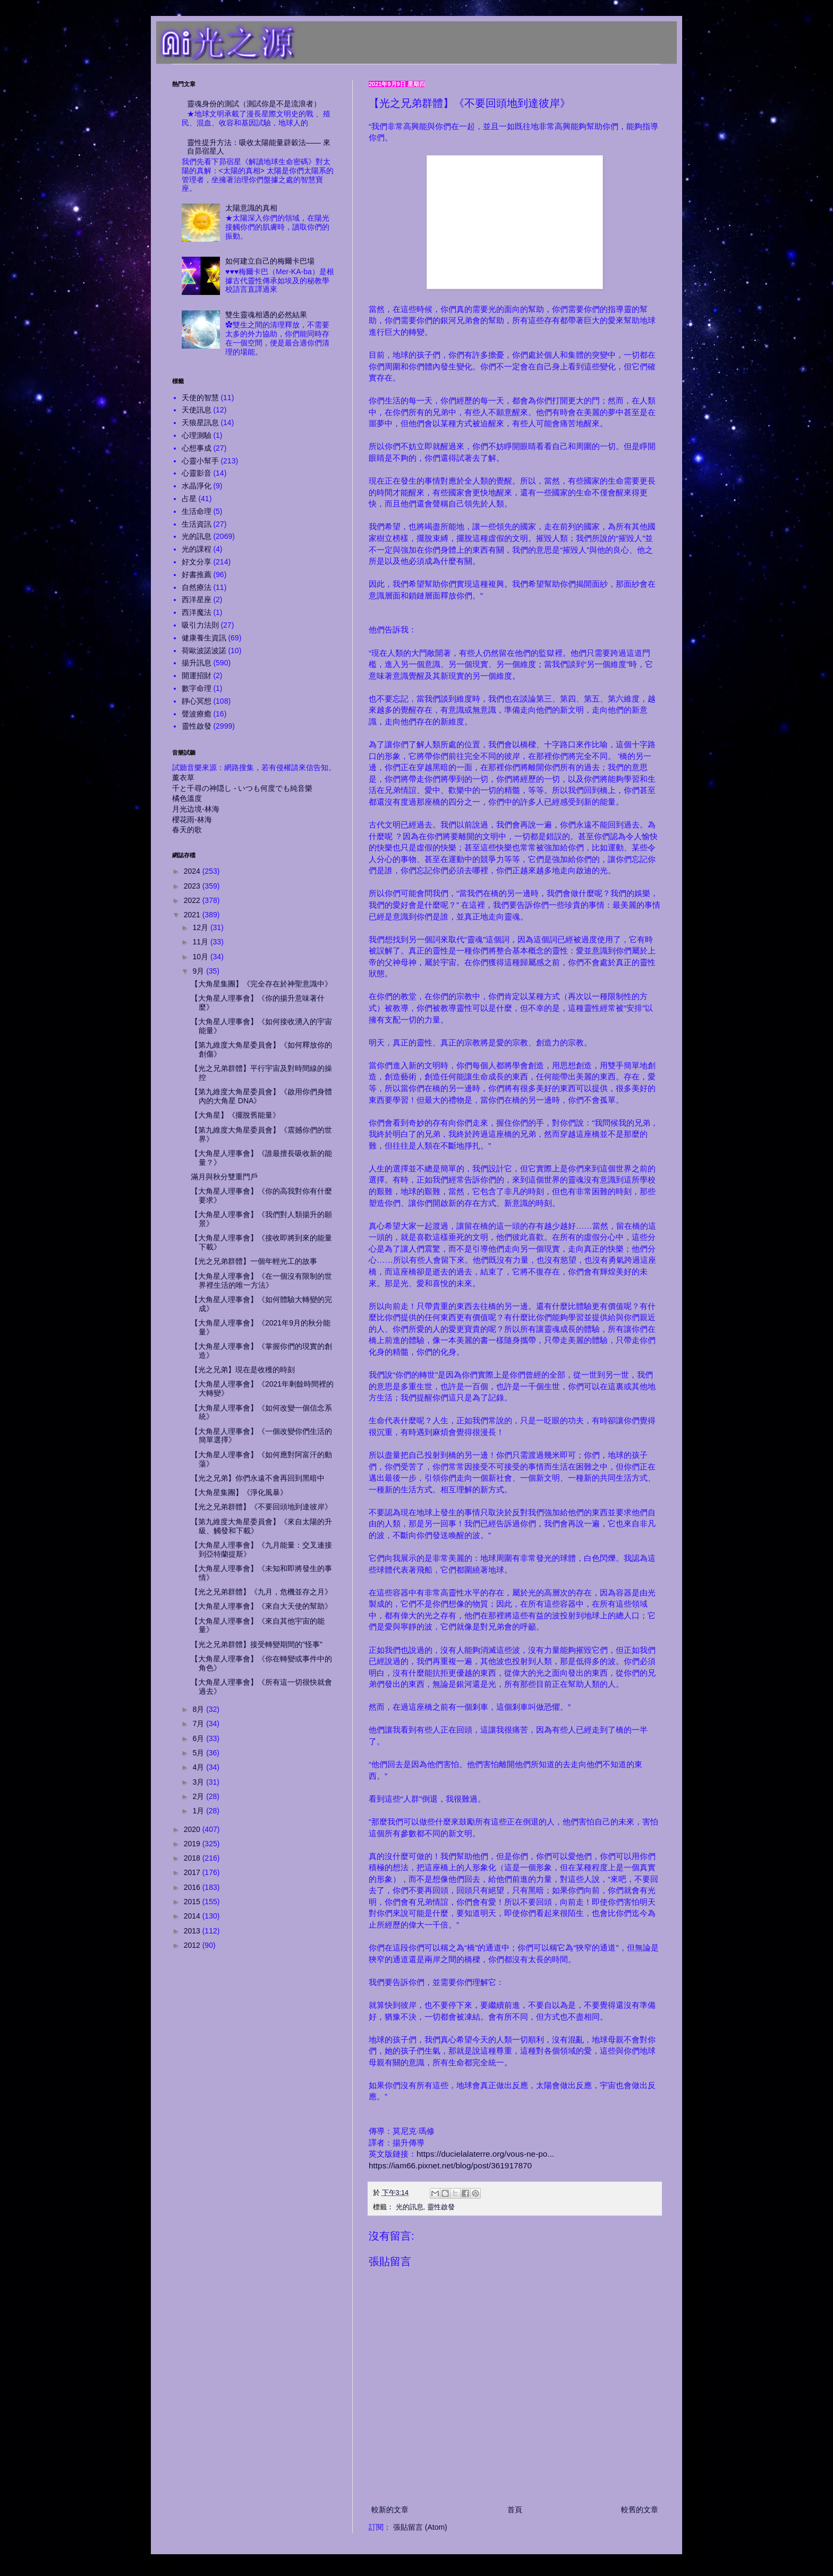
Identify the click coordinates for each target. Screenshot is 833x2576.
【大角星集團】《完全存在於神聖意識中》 (261, 983)
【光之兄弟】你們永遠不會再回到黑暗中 (258, 1478)
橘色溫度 (187, 798)
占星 (189, 498)
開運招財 (196, 675)
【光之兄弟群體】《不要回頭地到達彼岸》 (261, 1506)
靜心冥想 (196, 701)
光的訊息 (409, 2207)
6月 (199, 1738)
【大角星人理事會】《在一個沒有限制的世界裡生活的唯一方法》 (261, 1280)
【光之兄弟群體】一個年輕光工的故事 (254, 1261)
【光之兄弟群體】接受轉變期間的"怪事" (256, 1644)
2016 (193, 1887)
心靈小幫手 (200, 461)
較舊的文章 (639, 2509)
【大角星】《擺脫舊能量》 (235, 1115)
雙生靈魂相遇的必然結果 (266, 314)
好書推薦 (196, 574)
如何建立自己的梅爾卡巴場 (269, 261)
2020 (193, 1829)
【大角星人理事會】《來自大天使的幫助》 (261, 1606)
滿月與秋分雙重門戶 (224, 1176)
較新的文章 (390, 2509)
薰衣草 (183, 777)
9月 (199, 971)
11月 (201, 942)
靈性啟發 (441, 2207)
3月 (199, 1782)
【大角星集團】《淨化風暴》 (239, 1492)
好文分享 (196, 562)
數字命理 (196, 688)
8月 (199, 1709)
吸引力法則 (200, 625)
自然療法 (196, 587)
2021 (193, 914)
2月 (199, 1796)
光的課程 (196, 549)
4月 (199, 1767)
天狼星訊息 (200, 422)
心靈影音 (196, 473)
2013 (193, 1931)
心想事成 (196, 448)
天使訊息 (196, 410)
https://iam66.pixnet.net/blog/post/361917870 (450, 2165)
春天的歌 (187, 829)
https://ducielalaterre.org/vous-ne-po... (485, 2153)
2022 (193, 900)
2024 (193, 871)
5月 (199, 1753)
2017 (193, 1872)
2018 (193, 1858)
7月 (199, 1723)
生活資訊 (196, 524)
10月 (201, 956)
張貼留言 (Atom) (420, 2527)
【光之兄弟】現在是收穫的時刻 (243, 1369)
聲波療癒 (196, 714)
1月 (199, 1810)
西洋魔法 (196, 612)
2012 (193, 1945)
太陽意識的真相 (251, 208)
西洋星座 (196, 599)
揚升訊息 (196, 662)
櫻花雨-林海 (192, 819)
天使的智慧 (200, 397)
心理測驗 (196, 435)
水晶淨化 (196, 486)
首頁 (514, 2509)
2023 (193, 886)
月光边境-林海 (195, 809)
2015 (193, 1901)
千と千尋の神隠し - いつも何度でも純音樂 (242, 788)
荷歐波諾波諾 (204, 650)
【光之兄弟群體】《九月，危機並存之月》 (261, 1591)
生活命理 (196, 511)
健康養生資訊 (204, 638)
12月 (201, 927)
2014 (193, 1916)
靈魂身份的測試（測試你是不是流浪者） (254, 103)
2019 (193, 1843)
